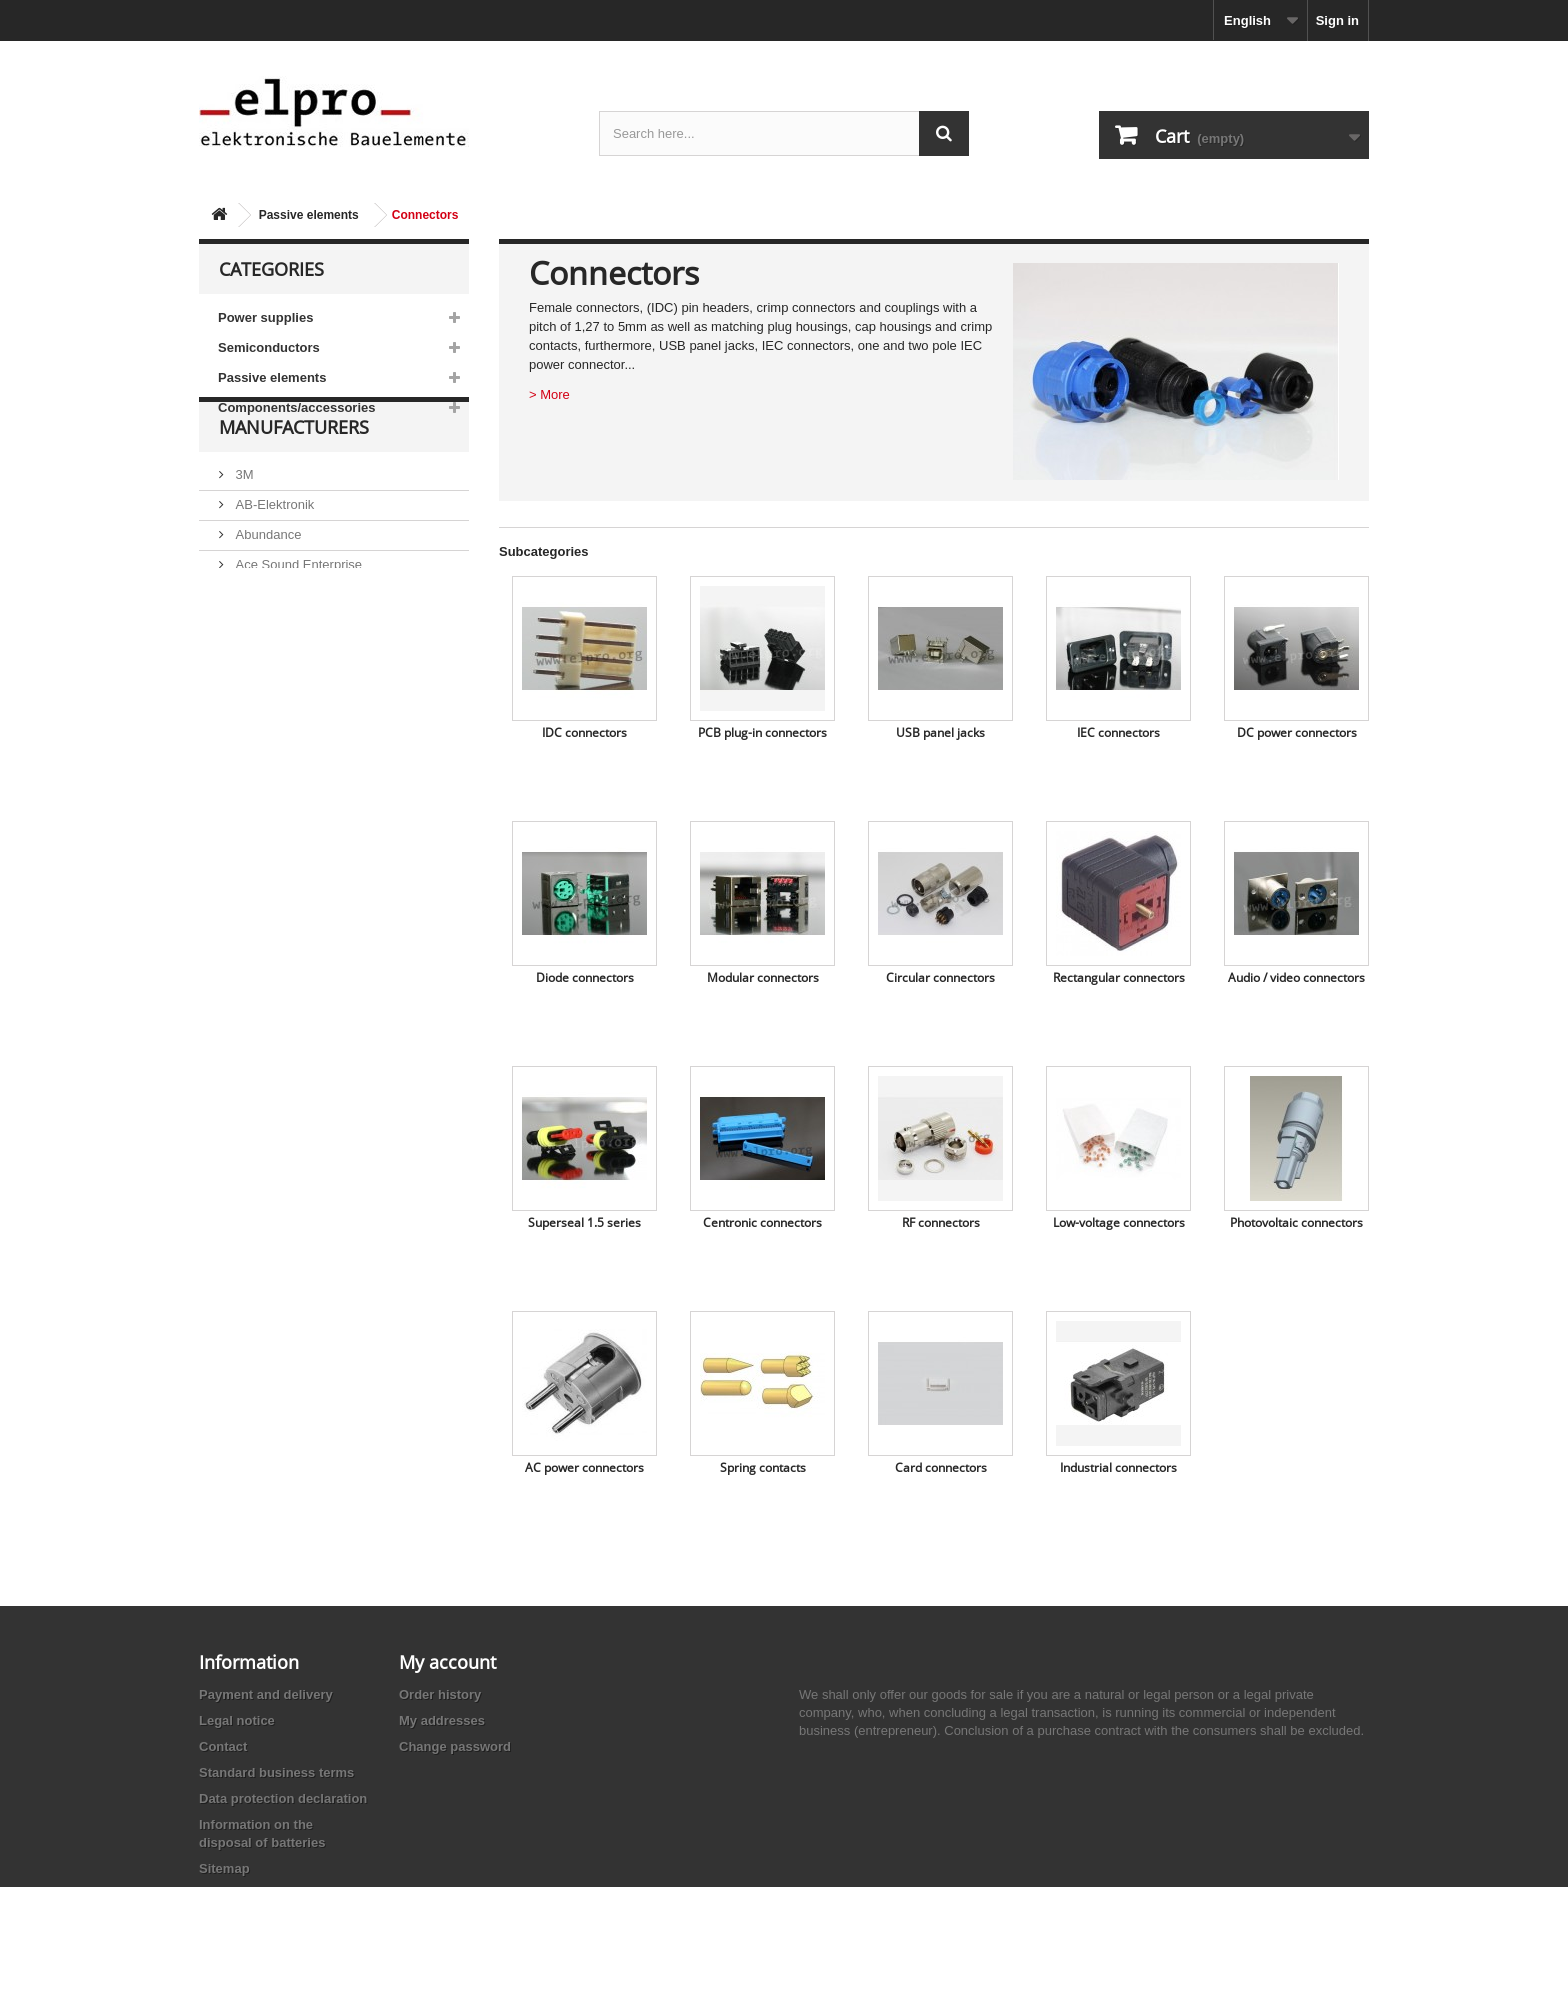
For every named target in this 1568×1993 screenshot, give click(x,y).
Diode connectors (585, 977)
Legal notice (237, 1720)
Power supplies (265, 317)
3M (243, 521)
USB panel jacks (940, 732)
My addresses (442, 1720)
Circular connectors (940, 977)
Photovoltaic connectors (1296, 1222)
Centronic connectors (762, 1222)
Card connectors (941, 1467)
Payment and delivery (266, 1694)
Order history (440, 1694)
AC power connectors (584, 1467)
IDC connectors (584, 732)
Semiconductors (269, 347)
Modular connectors (763, 977)
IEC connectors (1118, 732)
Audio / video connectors (1296, 977)
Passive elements (309, 215)
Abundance (266, 581)
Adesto (254, 671)
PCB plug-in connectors (762, 732)
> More (549, 394)
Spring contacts (763, 1467)
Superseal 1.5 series (584, 1222)
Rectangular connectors (1119, 977)
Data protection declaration (283, 1798)
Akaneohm (265, 701)
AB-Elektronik (273, 551)
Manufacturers (294, 482)
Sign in (1337, 20)
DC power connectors (1297, 732)
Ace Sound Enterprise (297, 611)
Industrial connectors (1118, 1467)
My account (447, 1662)
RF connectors (941, 1222)
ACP (247, 641)
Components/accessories (297, 407)
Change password (455, 1746)
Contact (223, 1746)
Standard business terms (276, 1772)
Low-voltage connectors (1119, 1222)
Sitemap (224, 1868)
